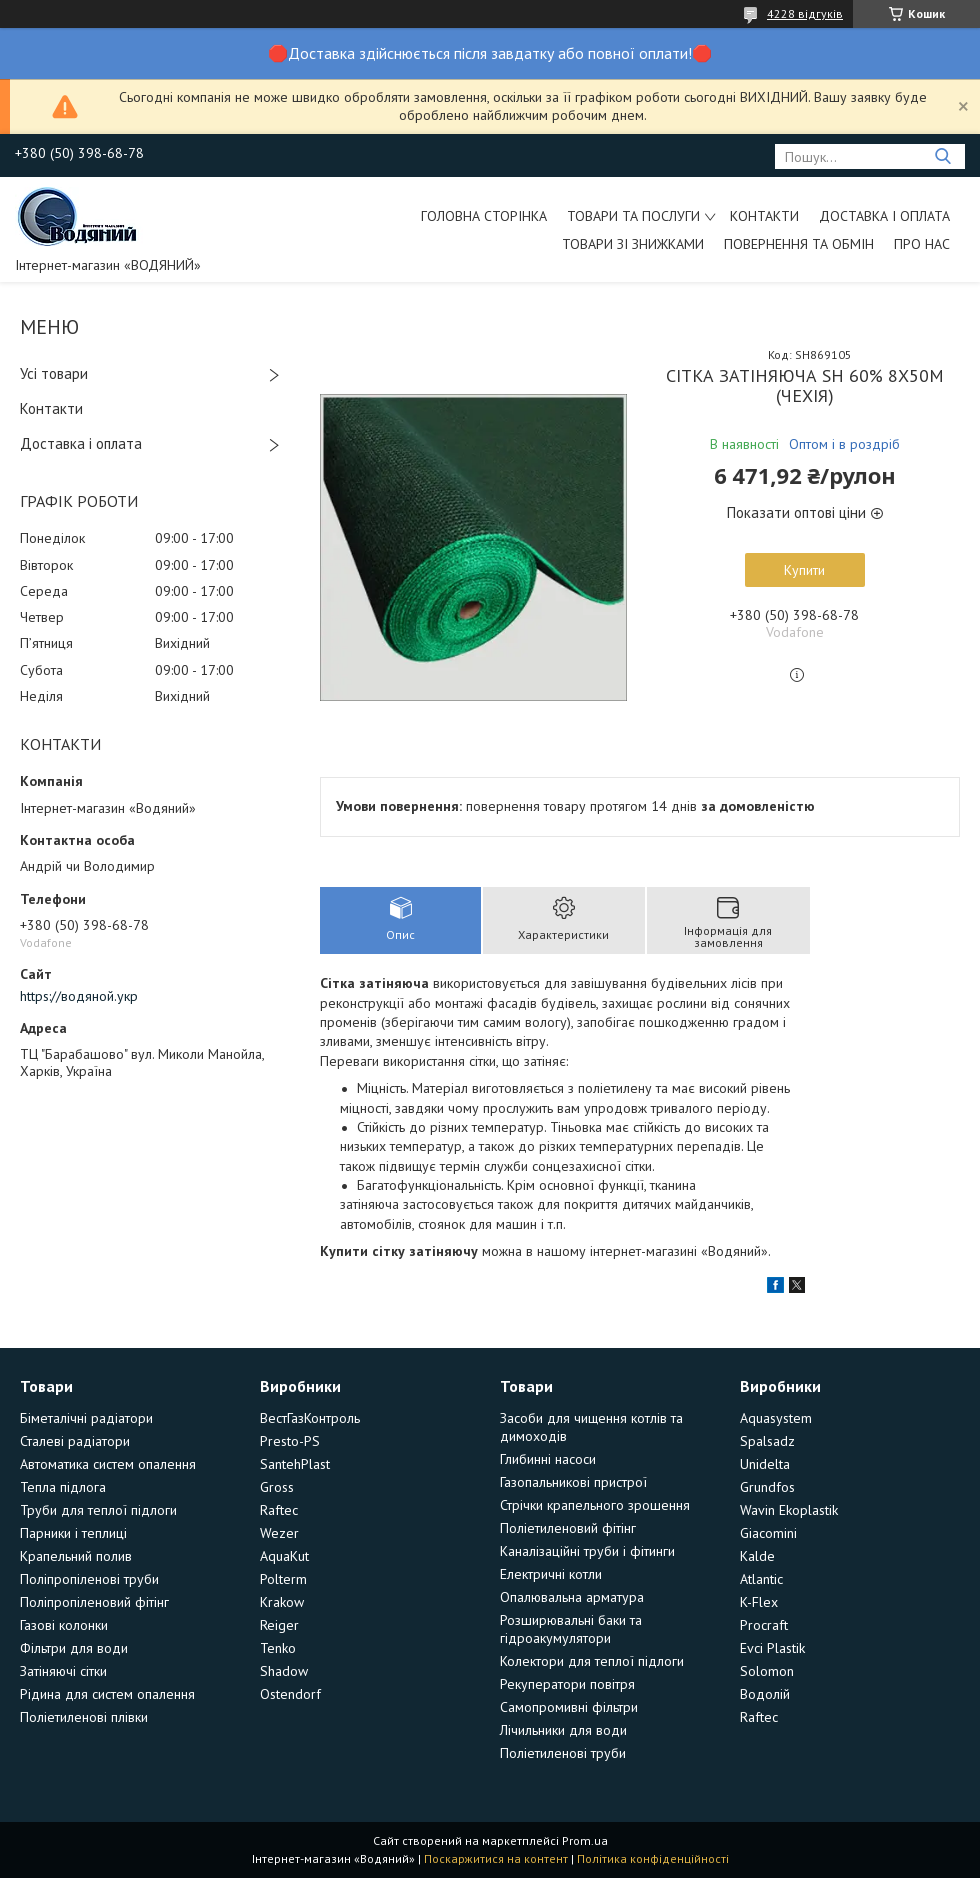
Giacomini (768, 1533)
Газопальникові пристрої (573, 1482)
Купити (804, 570)
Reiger (279, 1625)
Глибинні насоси (548, 1459)
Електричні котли (551, 1574)
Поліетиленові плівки (84, 1717)
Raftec (279, 1510)
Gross (277, 1487)
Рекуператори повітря (567, 1684)
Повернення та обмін (799, 244)
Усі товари (54, 373)
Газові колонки (64, 1625)
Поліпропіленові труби (89, 1579)
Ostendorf (290, 1694)
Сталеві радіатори (75, 1441)
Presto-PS (290, 1441)
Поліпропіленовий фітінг (94, 1602)
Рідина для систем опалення (107, 1694)
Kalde (757, 1556)
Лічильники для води (563, 1730)
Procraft (764, 1625)
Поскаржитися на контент (496, 1858)
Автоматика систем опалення (108, 1464)
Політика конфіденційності (653, 1858)
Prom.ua (585, 1840)
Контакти (764, 216)
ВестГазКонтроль (310, 1418)
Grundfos (767, 1487)
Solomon (767, 1671)
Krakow (282, 1602)
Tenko (278, 1648)
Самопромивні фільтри (569, 1707)
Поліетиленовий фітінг (568, 1528)
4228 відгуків (805, 13)
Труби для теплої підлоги (98, 1510)
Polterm (283, 1579)
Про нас (922, 244)
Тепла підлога (63, 1487)
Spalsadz (767, 1441)
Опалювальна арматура (572, 1597)
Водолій (765, 1694)
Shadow (284, 1671)
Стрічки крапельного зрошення (595, 1505)
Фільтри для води (74, 1648)
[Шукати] (942, 156)
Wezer (279, 1533)
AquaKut (284, 1556)
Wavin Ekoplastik (789, 1510)
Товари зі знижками (633, 244)
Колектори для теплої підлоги (592, 1661)
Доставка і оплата (884, 216)
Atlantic (761, 1579)
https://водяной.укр (79, 996)
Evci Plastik (772, 1648)
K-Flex (759, 1602)
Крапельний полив (76, 1556)
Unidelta (765, 1464)
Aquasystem (776, 1418)
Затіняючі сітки (63, 1671)
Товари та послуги (633, 216)
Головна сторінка (484, 216)
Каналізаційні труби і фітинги (587, 1551)
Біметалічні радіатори (86, 1418)
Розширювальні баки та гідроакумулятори (571, 1629)
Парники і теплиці (73, 1533)
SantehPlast (295, 1464)
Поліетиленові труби (563, 1753)
